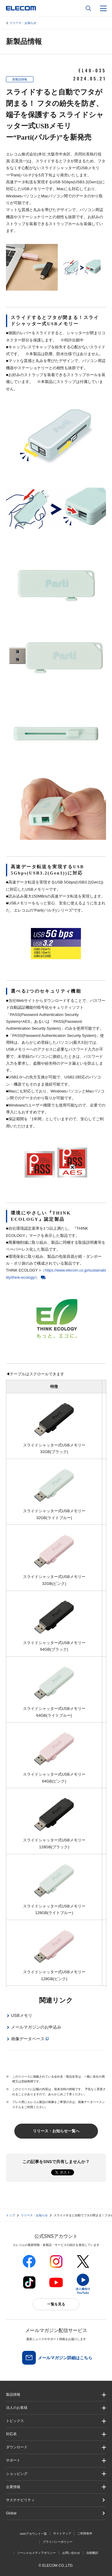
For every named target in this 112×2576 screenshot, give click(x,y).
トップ (10, 2215)
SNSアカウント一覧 (33, 2533)
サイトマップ (62, 2533)
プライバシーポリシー (58, 2541)
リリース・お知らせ (23, 23)
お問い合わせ (71, 2552)
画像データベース (28, 2038)
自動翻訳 (92, 2552)
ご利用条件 (84, 2533)
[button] (56, 2421)
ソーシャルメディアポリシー (36, 2552)
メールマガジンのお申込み (36, 2027)
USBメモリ (21, 2015)
